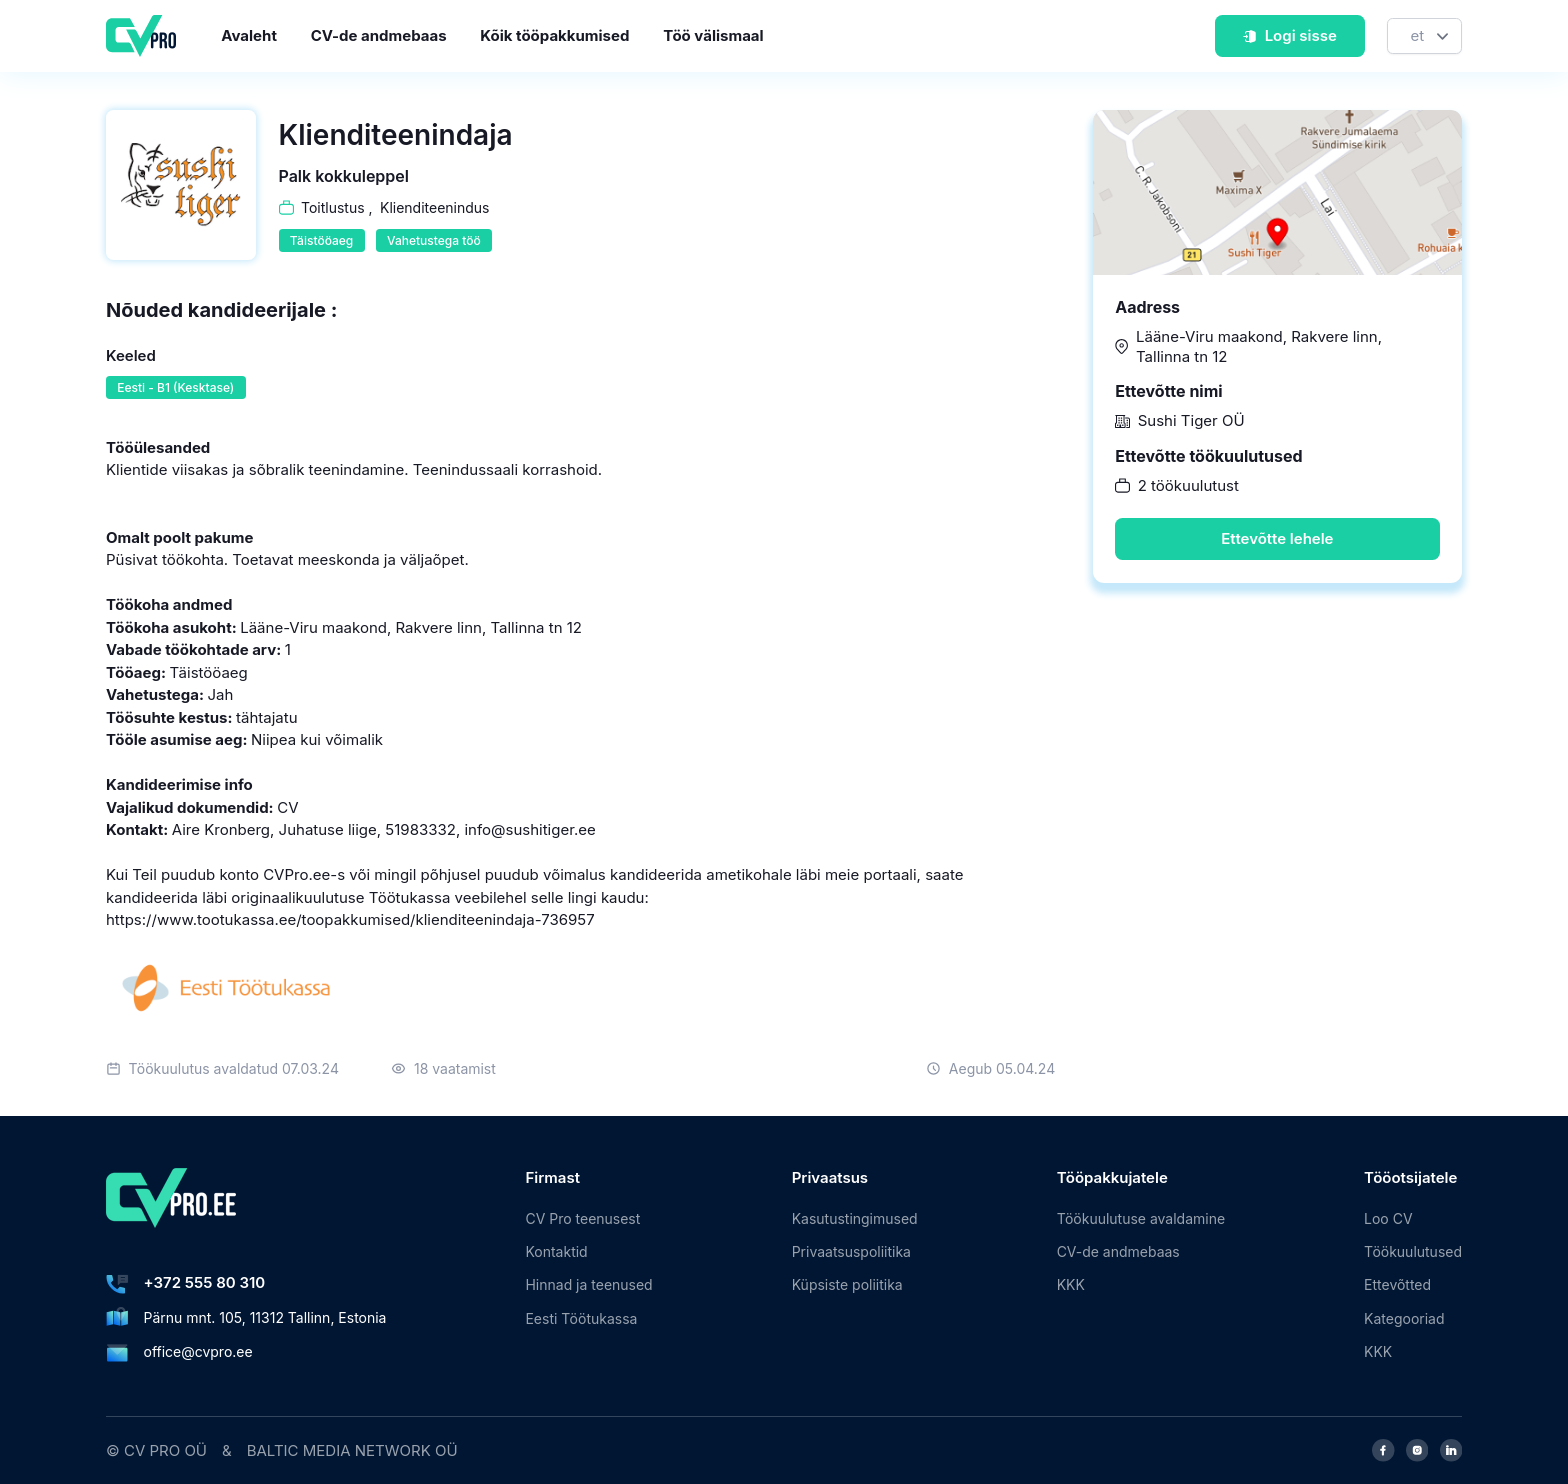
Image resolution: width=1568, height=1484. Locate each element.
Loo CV (1388, 1218)
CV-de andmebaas (379, 35)
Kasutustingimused (855, 1218)
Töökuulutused (1413, 1251)
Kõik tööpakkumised (554, 35)
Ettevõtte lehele (1277, 538)
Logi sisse (1289, 35)
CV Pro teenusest (582, 1218)
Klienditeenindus (434, 207)
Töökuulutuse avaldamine (1141, 1218)
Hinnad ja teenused (588, 1284)
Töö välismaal (713, 35)
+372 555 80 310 (205, 1282)
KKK (1071, 1284)
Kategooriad (1404, 1318)
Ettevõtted (1397, 1284)
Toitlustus (333, 207)
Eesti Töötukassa (581, 1318)
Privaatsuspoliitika (851, 1251)
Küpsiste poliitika (847, 1284)
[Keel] (1424, 36)
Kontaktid (556, 1251)
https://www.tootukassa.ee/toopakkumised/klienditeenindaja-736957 (350, 919)
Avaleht (249, 35)
